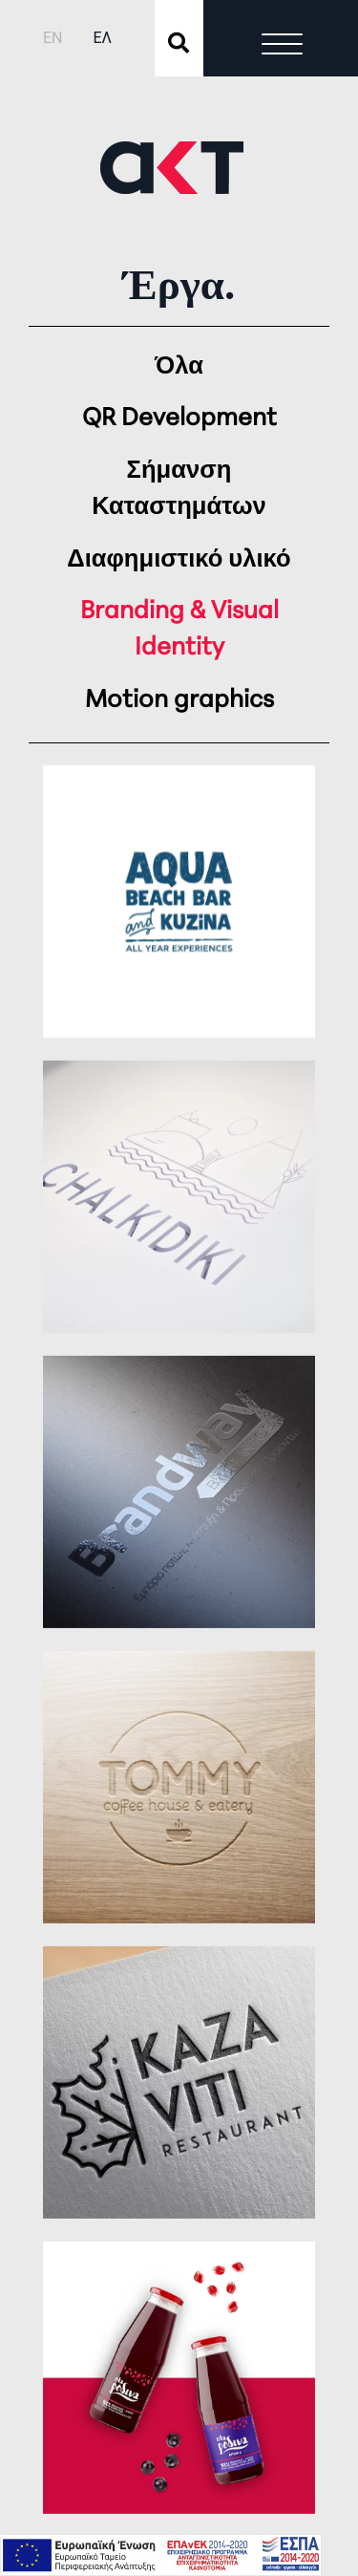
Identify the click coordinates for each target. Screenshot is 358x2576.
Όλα (179, 367)
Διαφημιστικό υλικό (178, 560)
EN (53, 38)
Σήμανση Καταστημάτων (179, 490)
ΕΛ (102, 38)
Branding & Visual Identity (179, 630)
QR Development (179, 419)
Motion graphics (179, 701)
